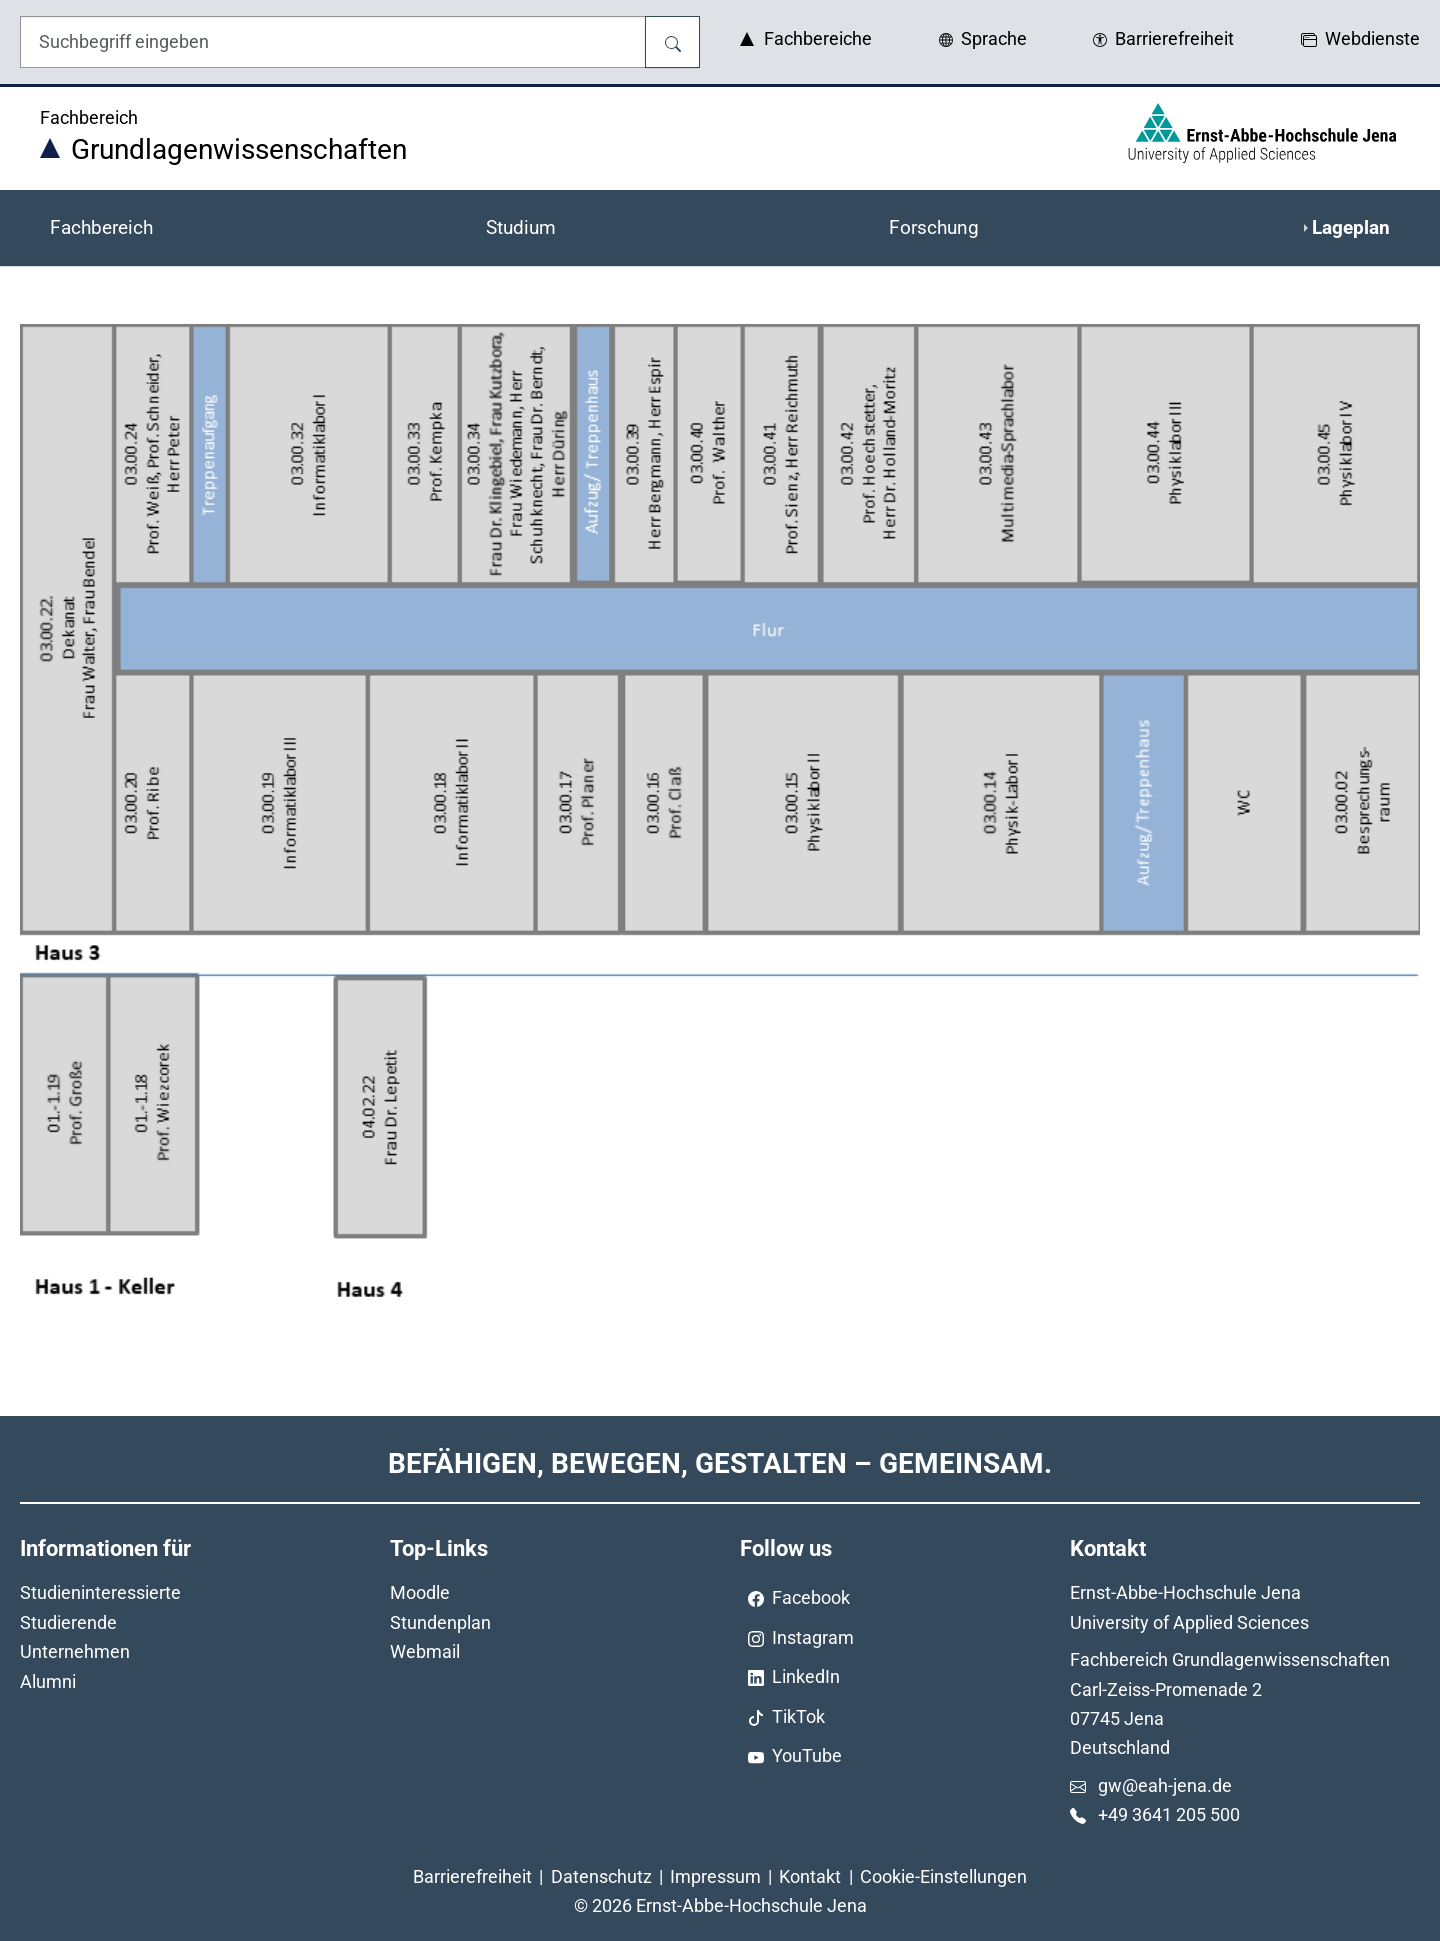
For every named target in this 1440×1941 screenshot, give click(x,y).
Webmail (425, 1651)
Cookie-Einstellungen (943, 1876)
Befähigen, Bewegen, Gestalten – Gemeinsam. (720, 1463)
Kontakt (810, 1876)
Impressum (715, 1876)
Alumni (48, 1681)
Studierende (68, 1622)
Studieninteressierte (100, 1592)
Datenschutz (601, 1876)
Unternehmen (75, 1651)
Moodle (420, 1592)
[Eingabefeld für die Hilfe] (333, 42)
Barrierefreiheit (472, 1876)
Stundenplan (440, 1622)
